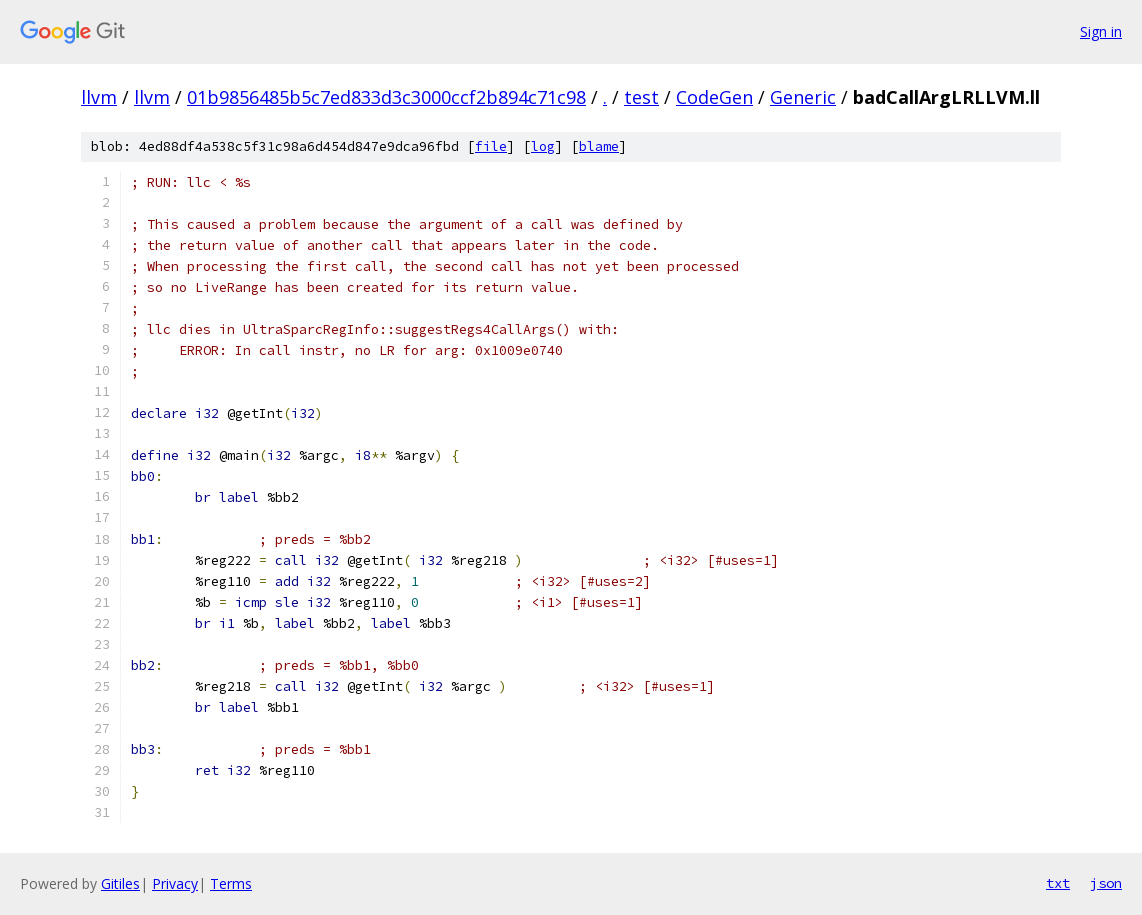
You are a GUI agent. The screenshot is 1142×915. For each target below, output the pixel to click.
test (641, 97)
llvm (99, 97)
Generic (803, 97)
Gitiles (120, 883)
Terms (231, 883)
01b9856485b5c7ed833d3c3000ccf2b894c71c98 (386, 97)
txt (1058, 883)
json (1106, 883)
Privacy (175, 883)
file (491, 146)
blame (599, 146)
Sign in (1101, 31)
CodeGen (714, 97)
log (543, 146)
